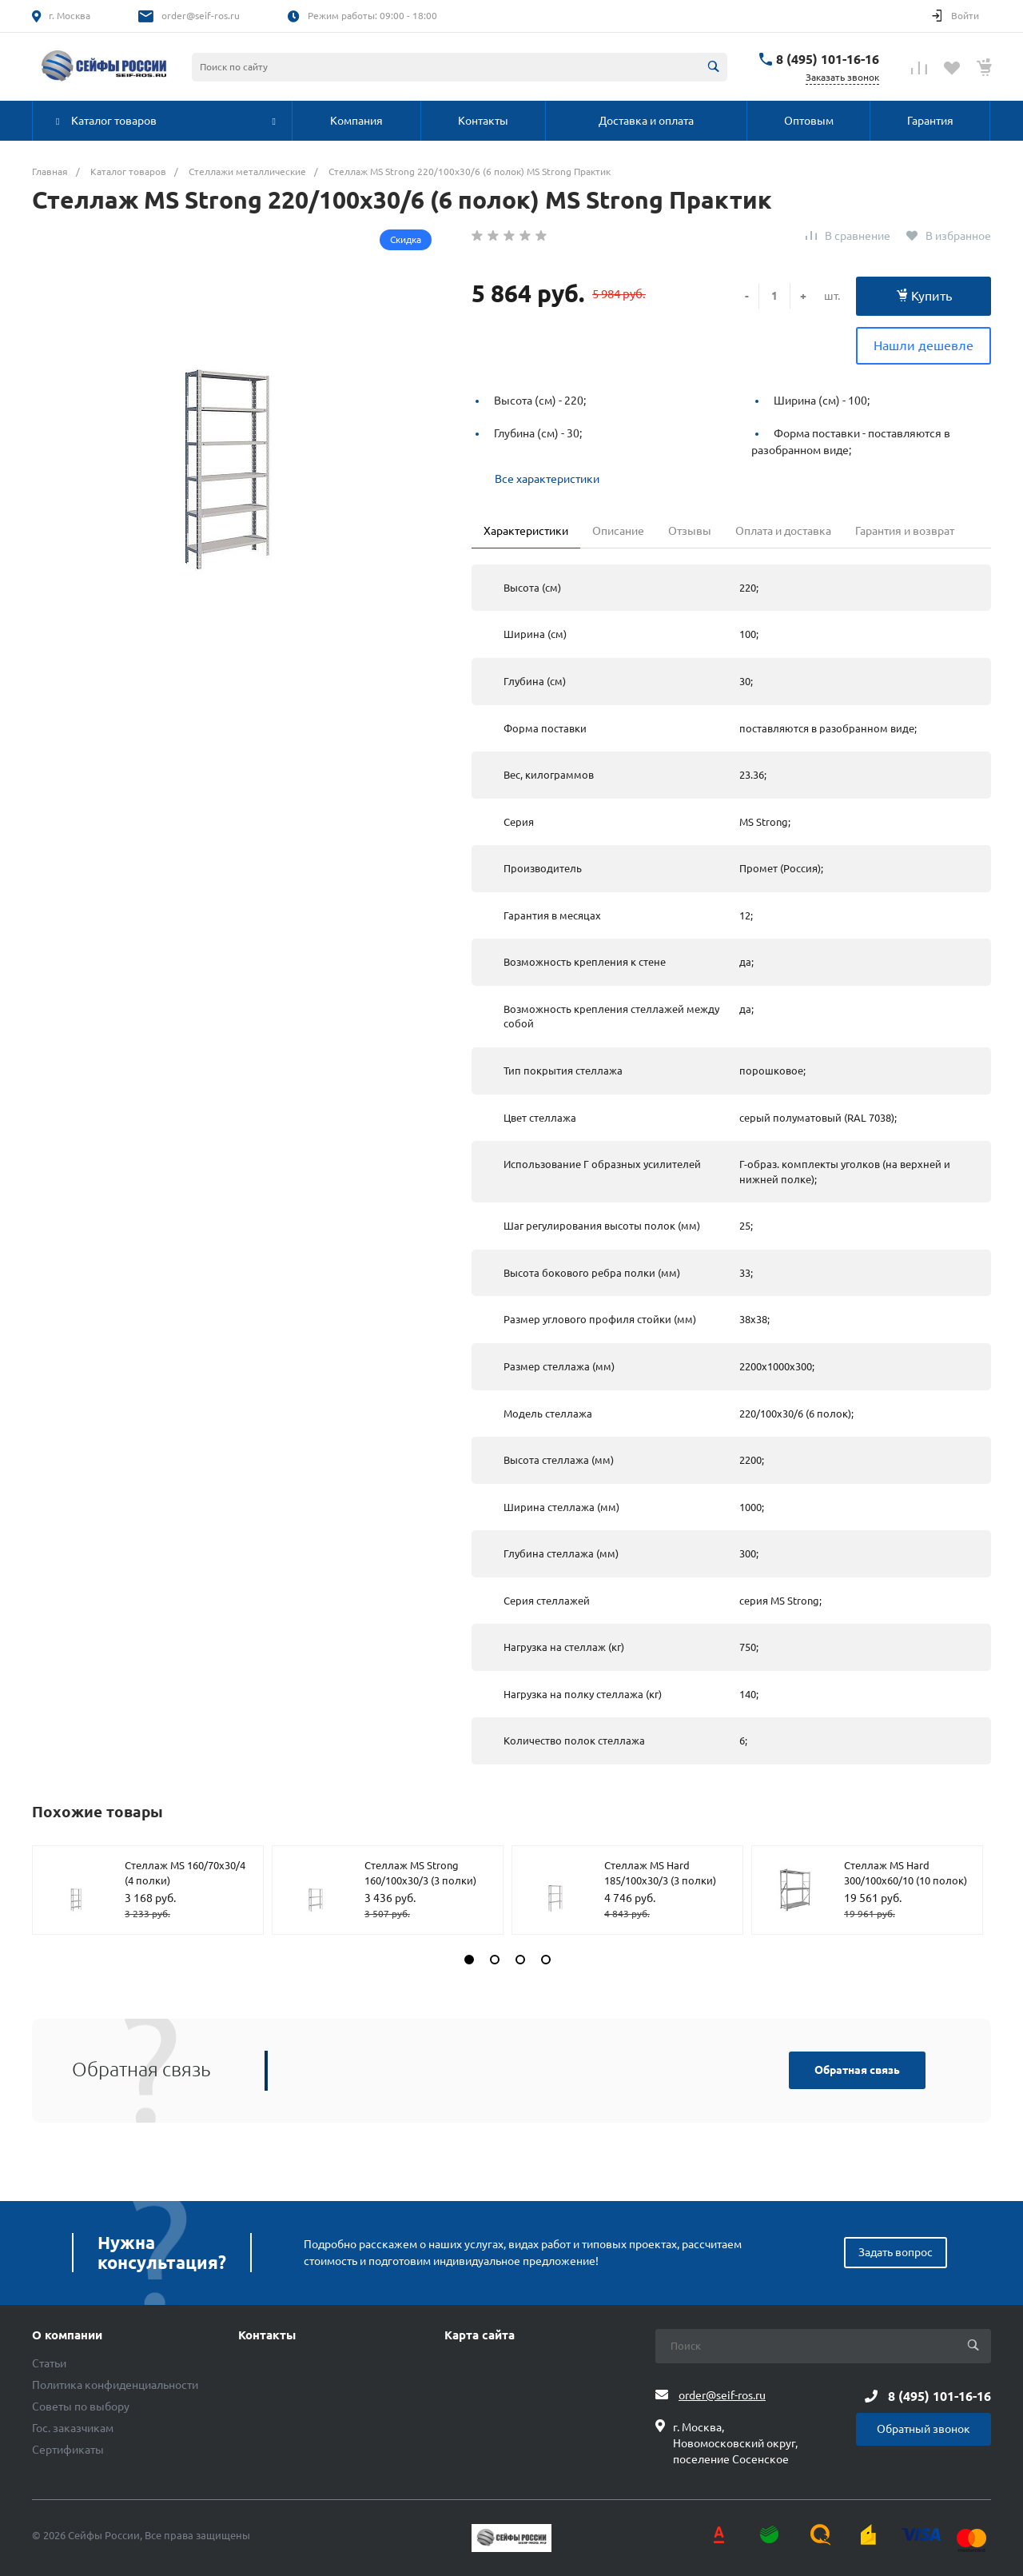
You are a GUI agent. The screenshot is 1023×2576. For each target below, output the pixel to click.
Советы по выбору (80, 2406)
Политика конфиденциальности (115, 2385)
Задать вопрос (895, 2252)
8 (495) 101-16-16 (827, 59)
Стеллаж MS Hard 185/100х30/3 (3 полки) (660, 1873)
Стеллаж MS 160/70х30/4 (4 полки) (185, 1873)
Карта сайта (479, 2335)
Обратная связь (857, 2070)
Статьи (49, 2363)
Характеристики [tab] (526, 530)
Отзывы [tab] (689, 530)
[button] (469, 1959)
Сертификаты (68, 2449)
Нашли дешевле (923, 345)
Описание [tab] (618, 530)
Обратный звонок (923, 2428)
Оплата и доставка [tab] (783, 530)
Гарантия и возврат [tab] (904, 530)
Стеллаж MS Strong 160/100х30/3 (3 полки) (420, 1873)
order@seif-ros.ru (200, 15)
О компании (67, 2335)
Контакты (267, 2335)
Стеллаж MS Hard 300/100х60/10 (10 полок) (905, 1873)
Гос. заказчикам (72, 2428)
